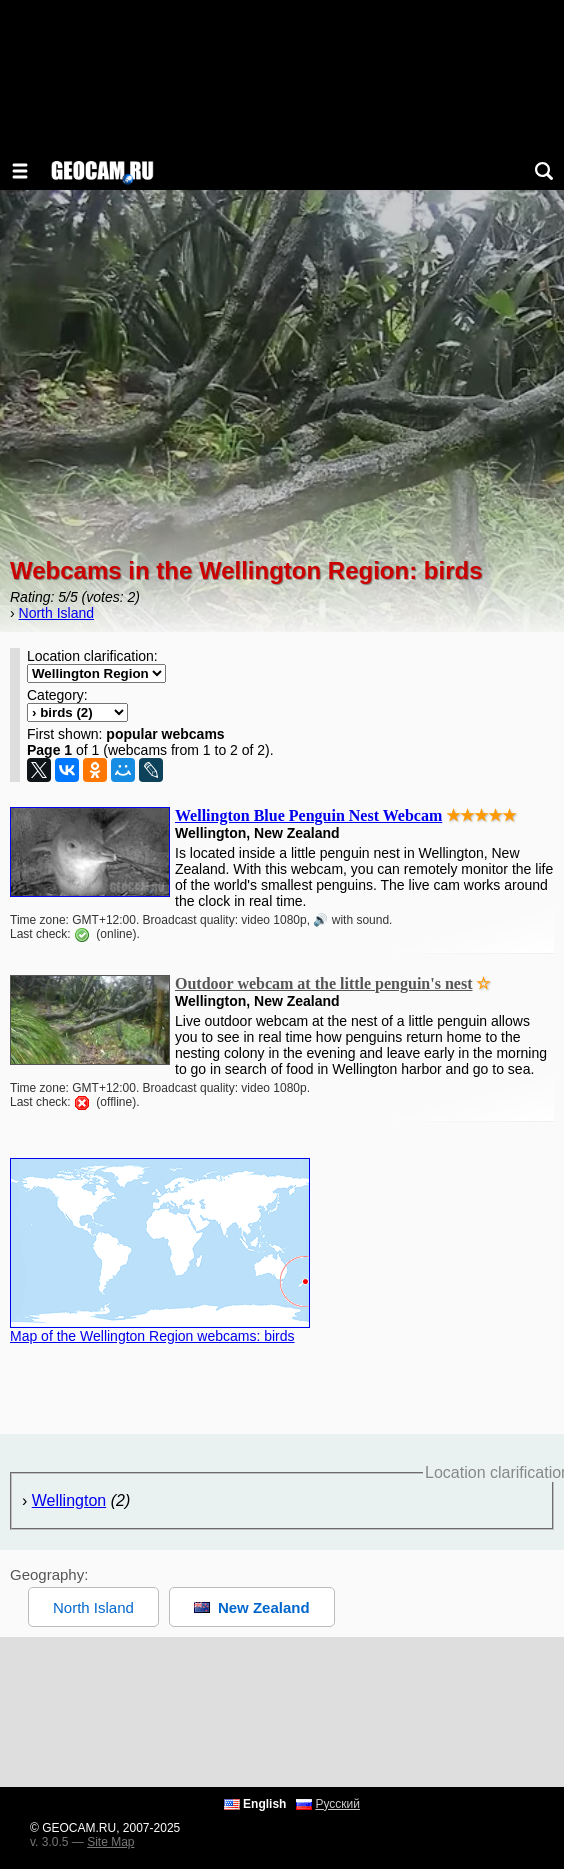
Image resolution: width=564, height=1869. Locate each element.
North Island (56, 613)
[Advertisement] (282, 1712)
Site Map (110, 1842)
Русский (337, 1804)
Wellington (69, 1500)
